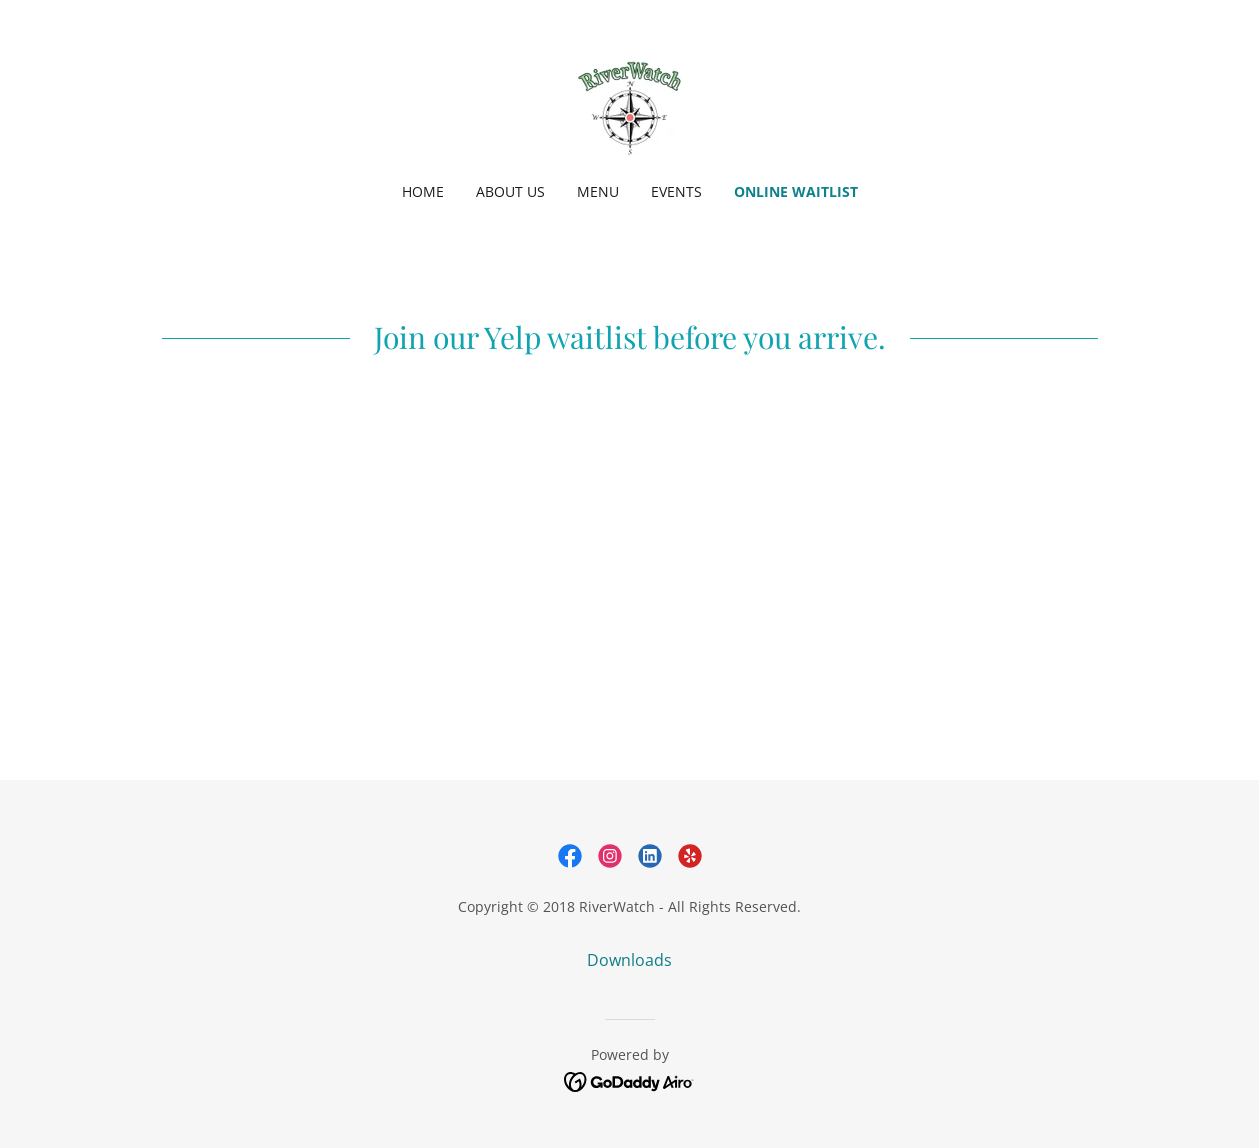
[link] (629, 104)
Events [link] (676, 191)
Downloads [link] (629, 960)
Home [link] (423, 191)
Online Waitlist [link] (796, 191)
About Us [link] (510, 191)
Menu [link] (598, 191)
